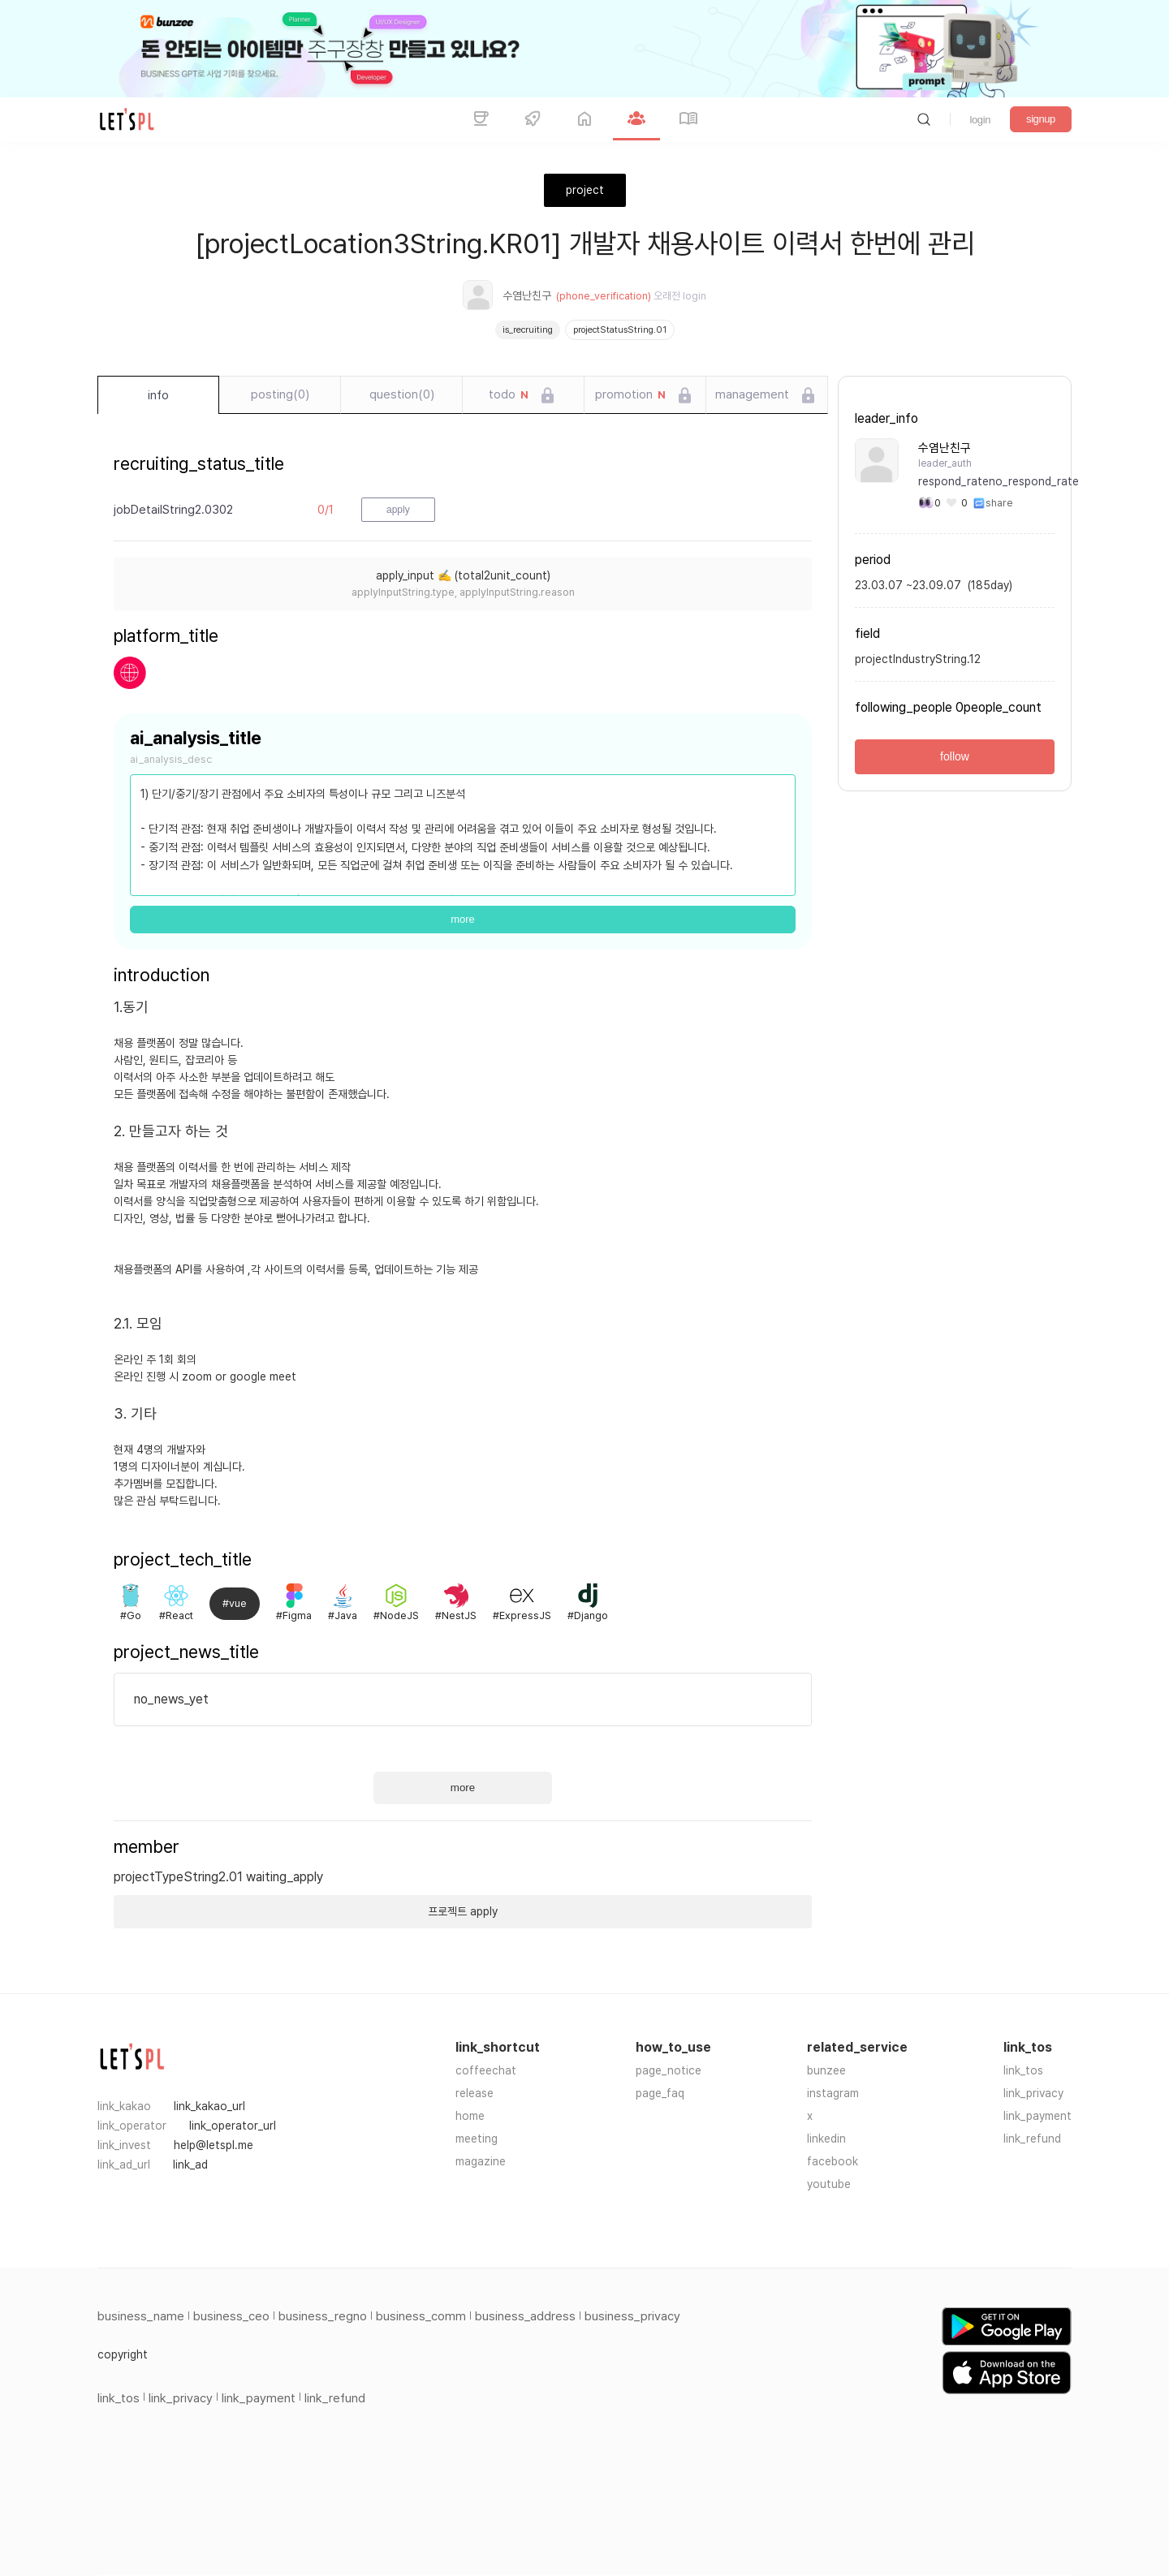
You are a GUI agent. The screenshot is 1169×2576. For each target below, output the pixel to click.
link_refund (1032, 2138)
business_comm (421, 2316)
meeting (476, 2138)
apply (398, 509)
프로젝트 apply (463, 1911)
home (470, 2115)
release (474, 2093)
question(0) (401, 394)
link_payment (1037, 2115)
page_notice (668, 2070)
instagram (833, 2093)
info (158, 395)
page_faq (660, 2093)
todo (508, 395)
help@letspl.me (213, 2145)
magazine (480, 2161)
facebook (832, 2161)
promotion (630, 395)
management (752, 394)
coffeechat (485, 2070)
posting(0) (280, 394)
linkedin (826, 2138)
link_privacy (1033, 2093)
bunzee (826, 2070)
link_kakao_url (209, 2106)
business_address (525, 2316)
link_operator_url (232, 2125)
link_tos (1023, 2070)
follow (954, 756)
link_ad (190, 2164)
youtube (829, 2184)
